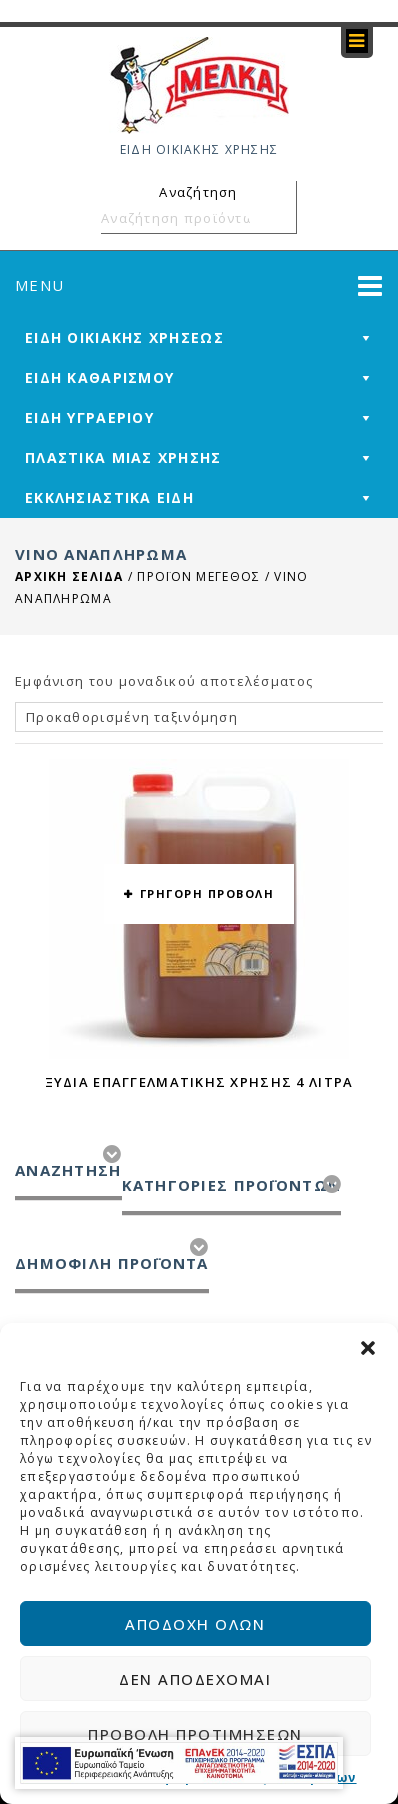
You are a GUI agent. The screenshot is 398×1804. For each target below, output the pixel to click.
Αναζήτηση (278, 218)
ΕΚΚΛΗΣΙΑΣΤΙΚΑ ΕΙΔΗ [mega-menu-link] (109, 497)
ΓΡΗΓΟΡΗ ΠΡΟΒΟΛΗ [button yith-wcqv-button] (207, 893)
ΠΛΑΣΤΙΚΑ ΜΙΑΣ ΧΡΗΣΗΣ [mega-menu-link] (123, 457)
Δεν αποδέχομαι (195, 1679)
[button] (368, 1348)
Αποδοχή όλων (195, 1624)
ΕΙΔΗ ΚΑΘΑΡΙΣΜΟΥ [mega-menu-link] (99, 377)
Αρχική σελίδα (69, 576)
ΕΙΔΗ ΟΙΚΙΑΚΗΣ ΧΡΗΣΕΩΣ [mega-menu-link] (124, 337)
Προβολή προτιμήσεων (195, 1734)
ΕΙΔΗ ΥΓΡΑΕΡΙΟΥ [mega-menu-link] (89, 417)
